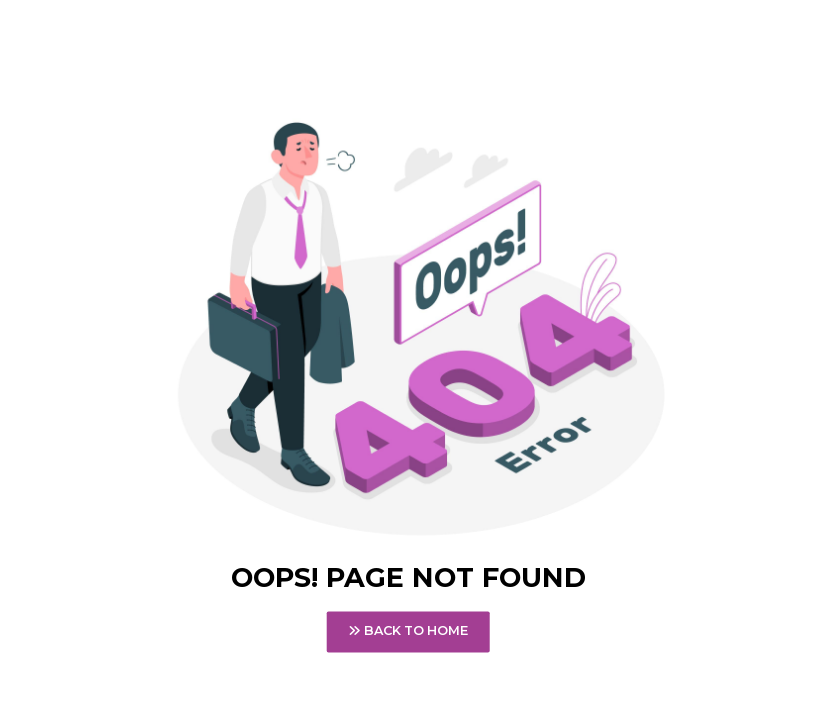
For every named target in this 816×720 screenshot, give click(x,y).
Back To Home (408, 631)
